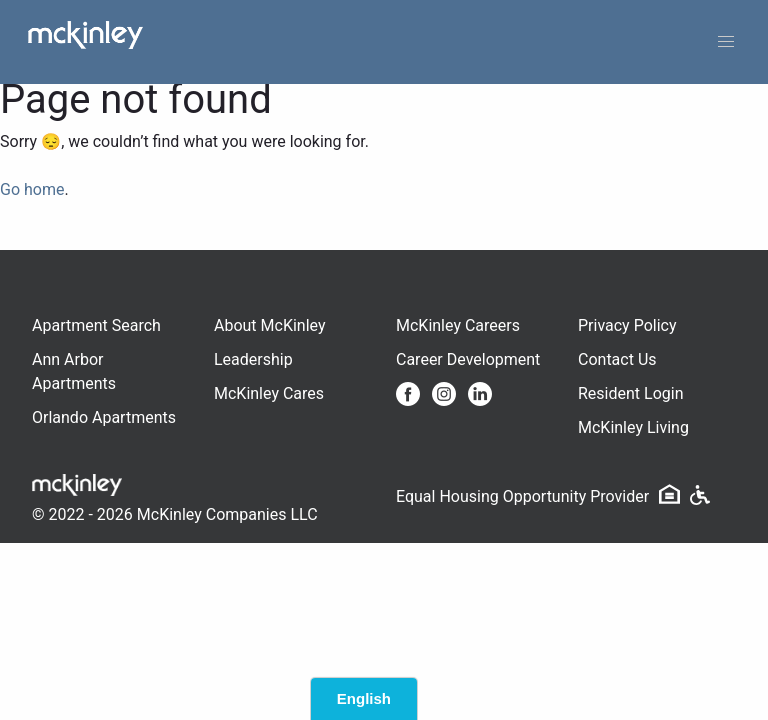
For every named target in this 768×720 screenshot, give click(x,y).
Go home (32, 189)
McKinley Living (633, 427)
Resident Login (631, 393)
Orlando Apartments (104, 417)
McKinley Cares (269, 393)
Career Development (468, 359)
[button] (726, 42)
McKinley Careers (458, 325)
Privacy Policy (627, 325)
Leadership (253, 359)
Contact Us (617, 359)
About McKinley (270, 325)
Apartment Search (96, 325)
